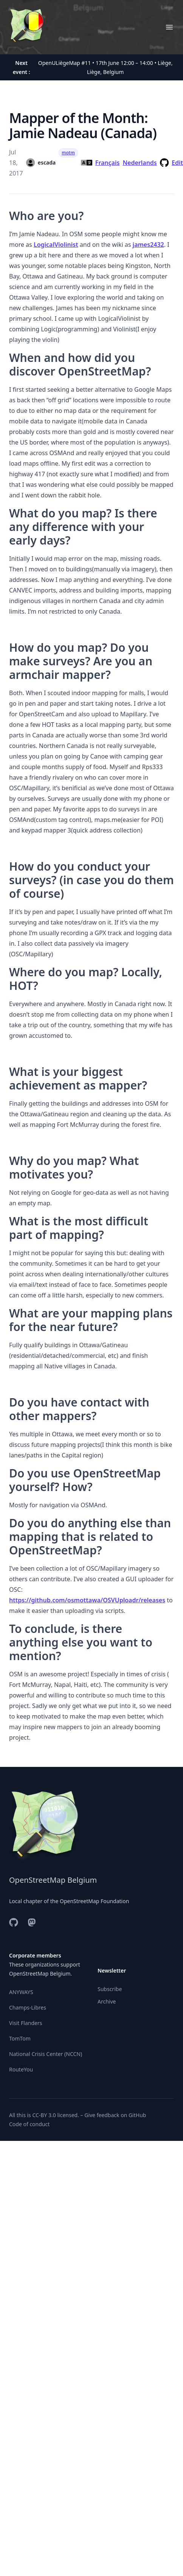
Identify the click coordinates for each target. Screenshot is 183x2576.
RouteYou (21, 2069)
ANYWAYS (21, 1992)
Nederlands (140, 162)
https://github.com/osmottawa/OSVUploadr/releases (87, 1600)
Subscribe (110, 1989)
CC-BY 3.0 (44, 2115)
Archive (107, 2001)
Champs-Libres (27, 2007)
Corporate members (35, 1955)
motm (68, 152)
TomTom (20, 2038)
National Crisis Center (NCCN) (45, 2053)
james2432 (148, 244)
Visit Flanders (25, 2023)
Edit (177, 162)
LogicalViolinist (56, 244)
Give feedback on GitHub (115, 2115)
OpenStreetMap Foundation (94, 1901)
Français (107, 162)
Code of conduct (29, 2124)
